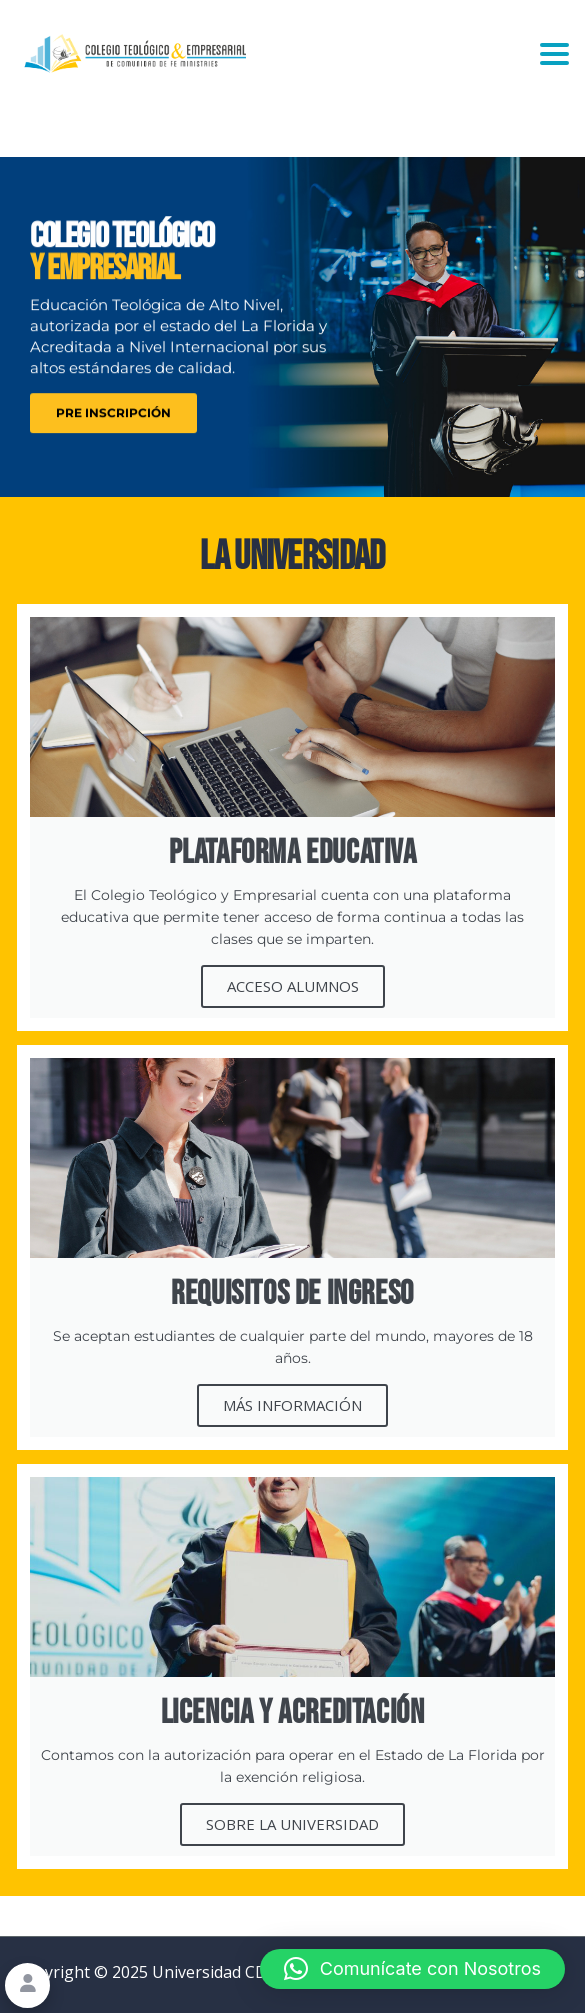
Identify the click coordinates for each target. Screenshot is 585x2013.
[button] (412, 1969)
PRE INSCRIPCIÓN (113, 418)
